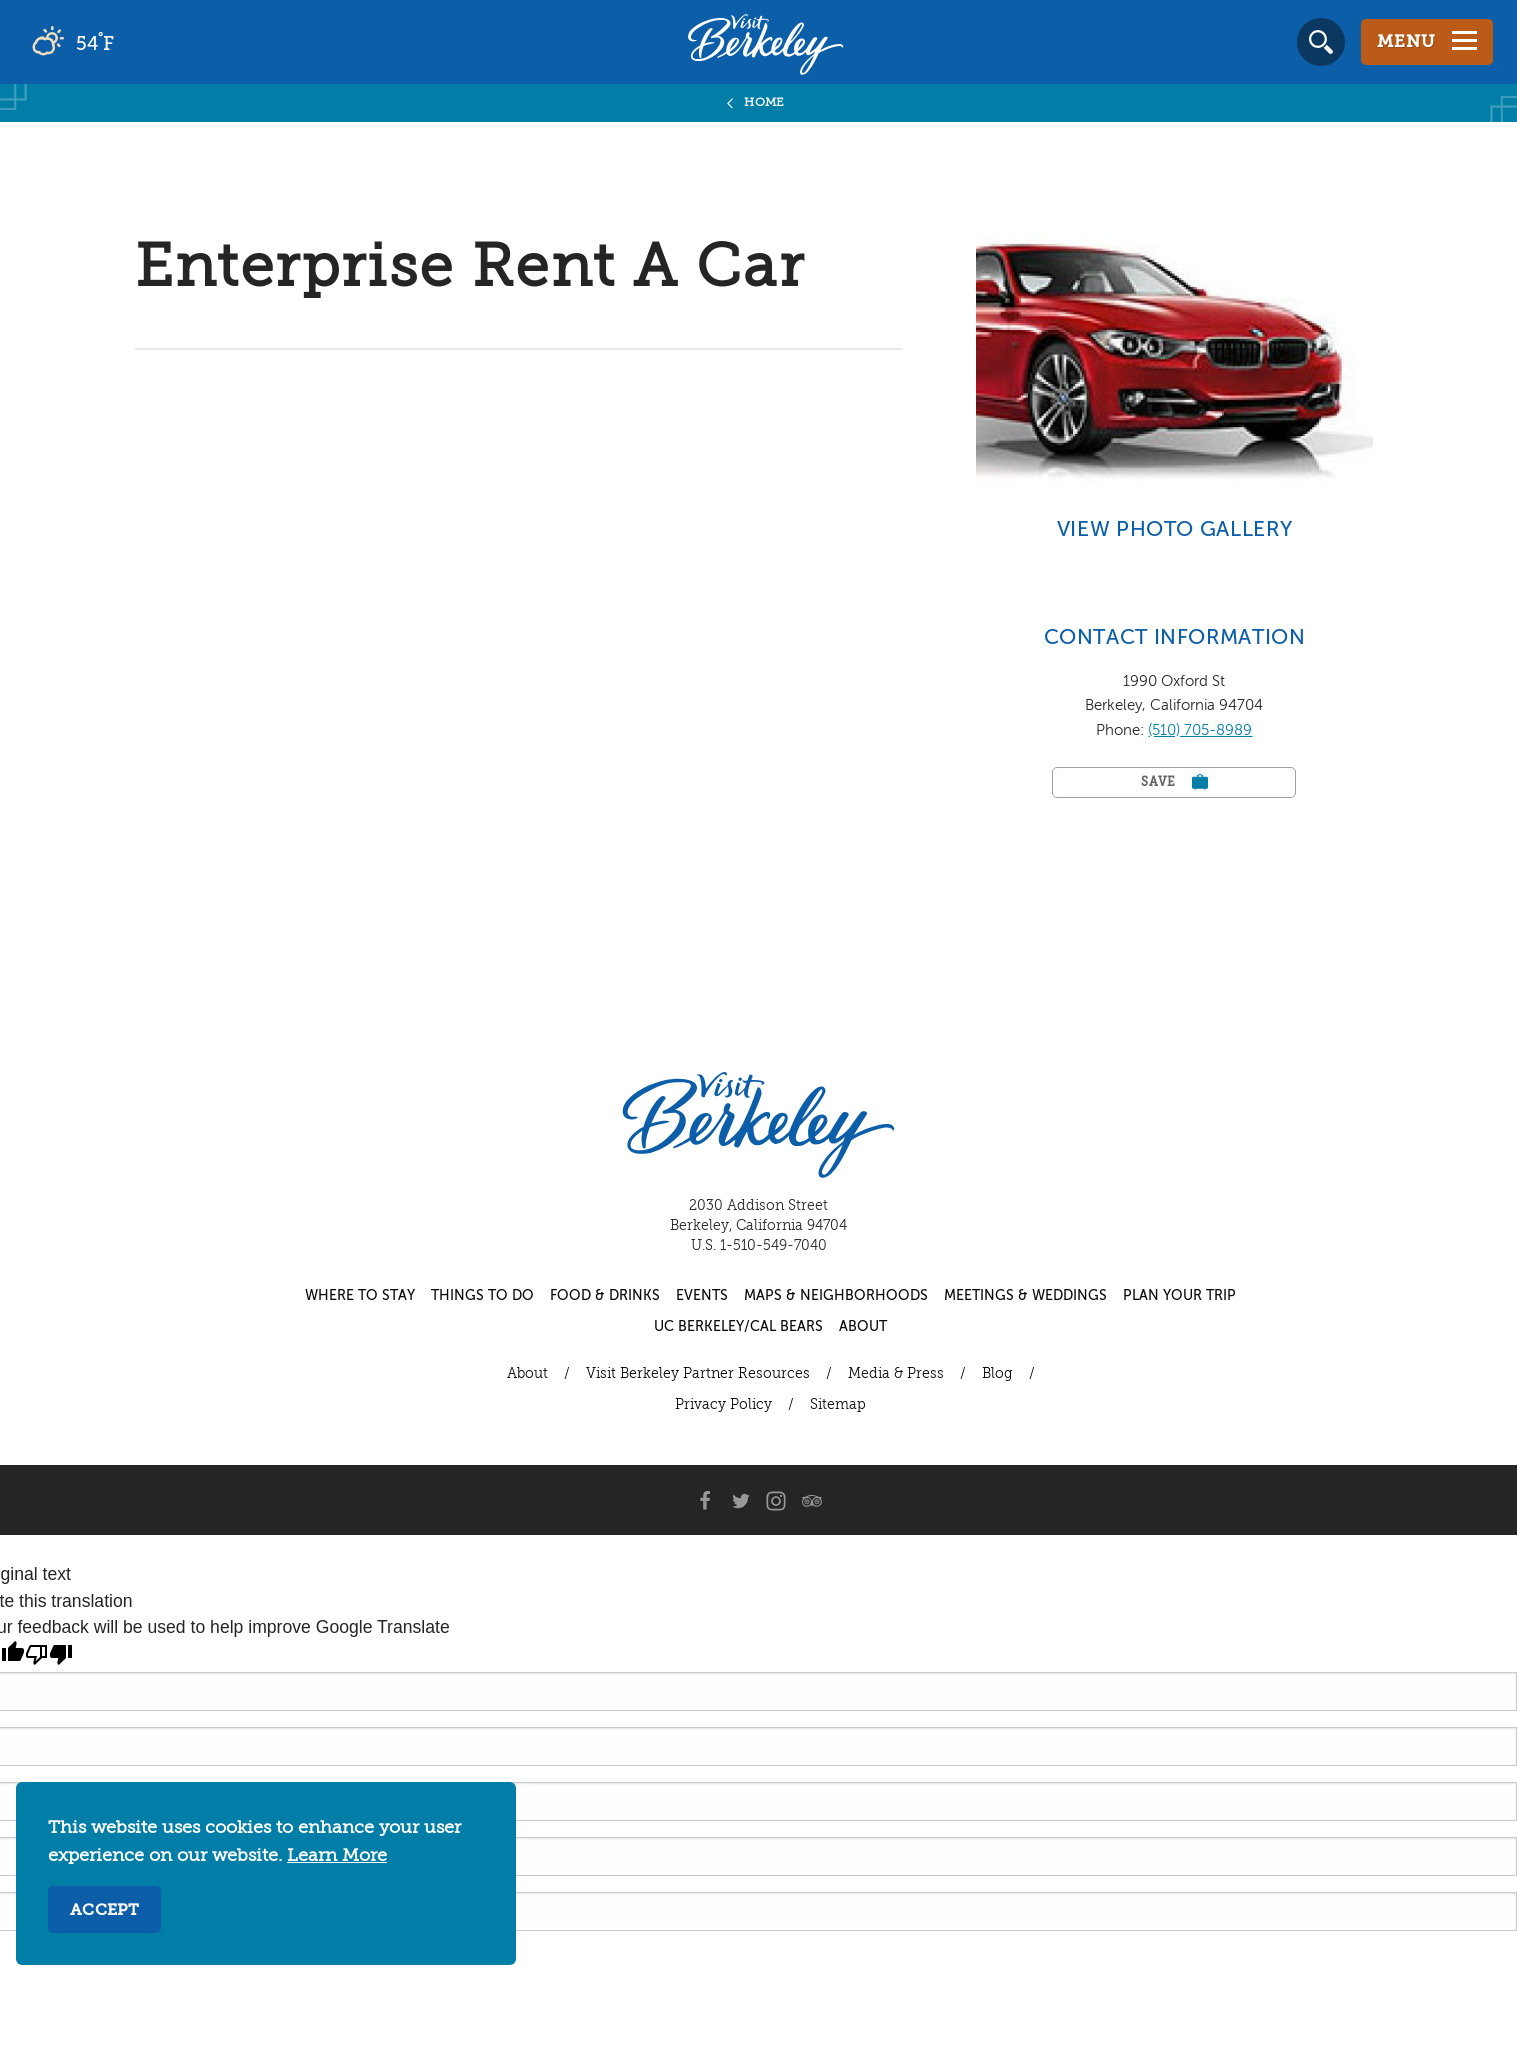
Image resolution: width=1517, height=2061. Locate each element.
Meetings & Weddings (1025, 1296)
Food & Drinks (605, 1296)
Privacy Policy (723, 1405)
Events (702, 1296)
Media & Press (896, 1374)
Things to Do (482, 1296)
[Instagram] (776, 1500)
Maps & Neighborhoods (836, 1296)
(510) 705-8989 (1200, 730)
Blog (997, 1374)
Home (764, 103)
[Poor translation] (49, 1655)
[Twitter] (740, 1500)
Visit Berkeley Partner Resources (698, 1374)
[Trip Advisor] (812, 1500)
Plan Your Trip (1179, 1296)
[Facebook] (704, 1500)
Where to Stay (360, 1296)
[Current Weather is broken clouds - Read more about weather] (129, 42)
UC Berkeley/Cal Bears (738, 1327)
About (863, 1327)
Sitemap (838, 1405)
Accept (104, 1911)
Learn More (337, 1856)
